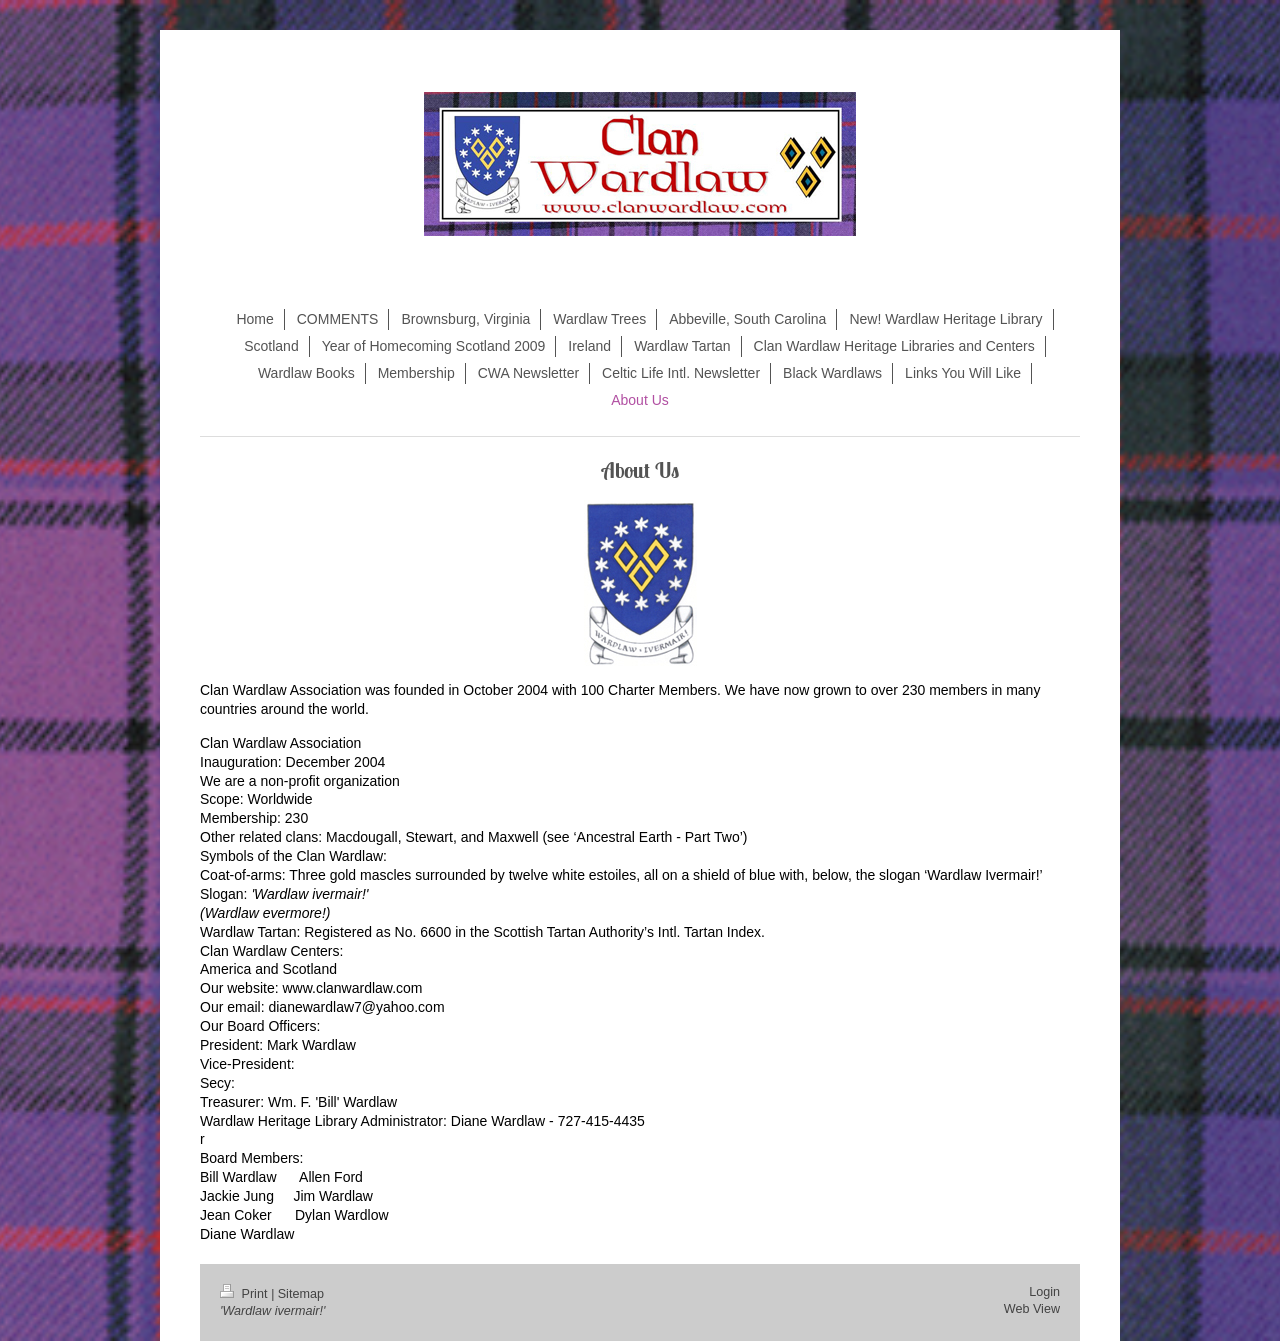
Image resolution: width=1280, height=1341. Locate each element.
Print (245, 1294)
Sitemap (301, 1294)
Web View (1032, 1309)
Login (1044, 1292)
